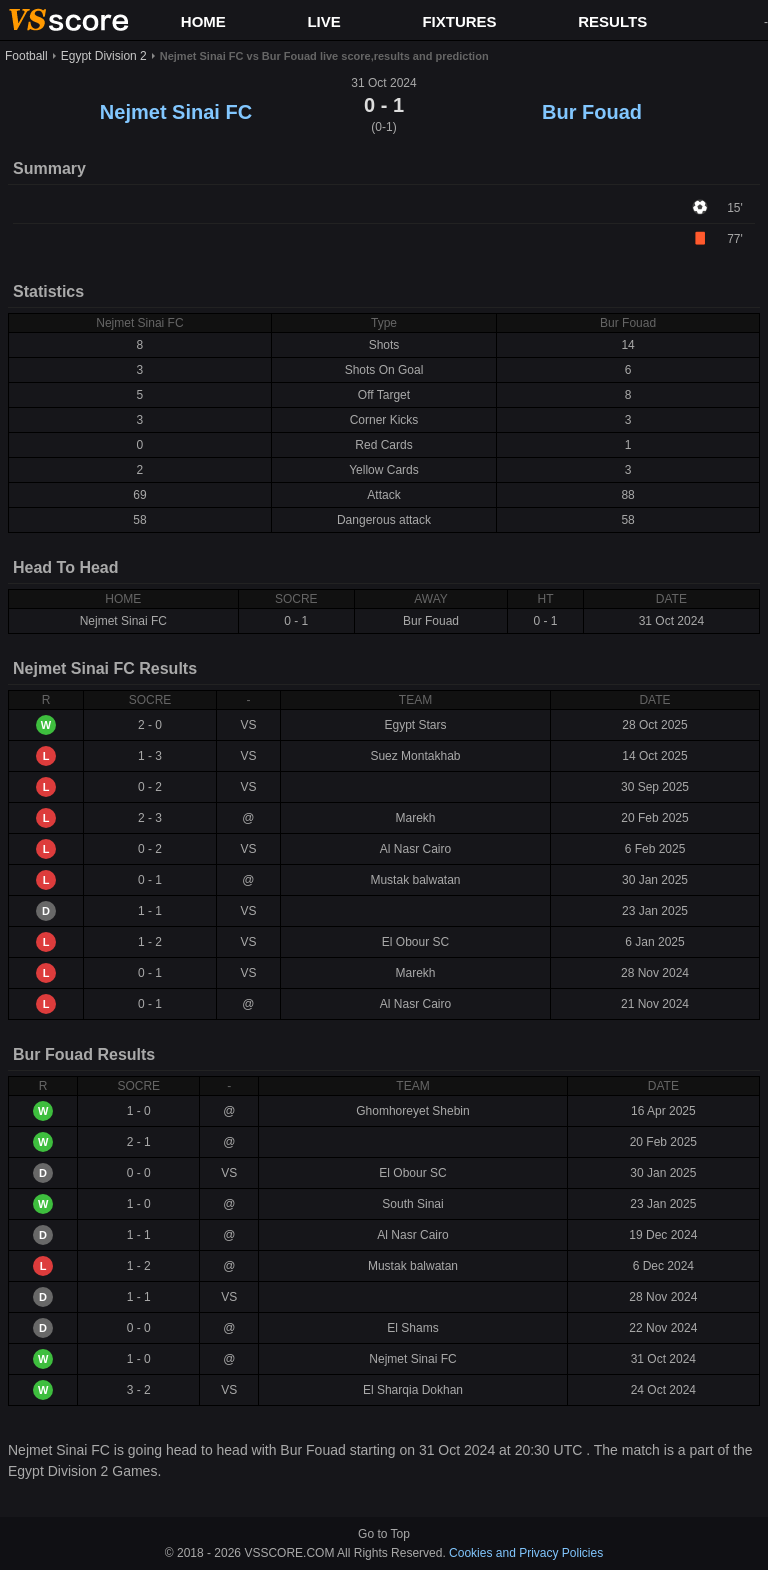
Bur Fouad (592, 112)
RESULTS (612, 21)
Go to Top (384, 1534)
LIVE (323, 21)
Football (26, 56)
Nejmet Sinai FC (176, 112)
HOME (203, 21)
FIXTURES (459, 21)
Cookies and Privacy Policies (526, 1553)
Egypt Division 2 (104, 56)
